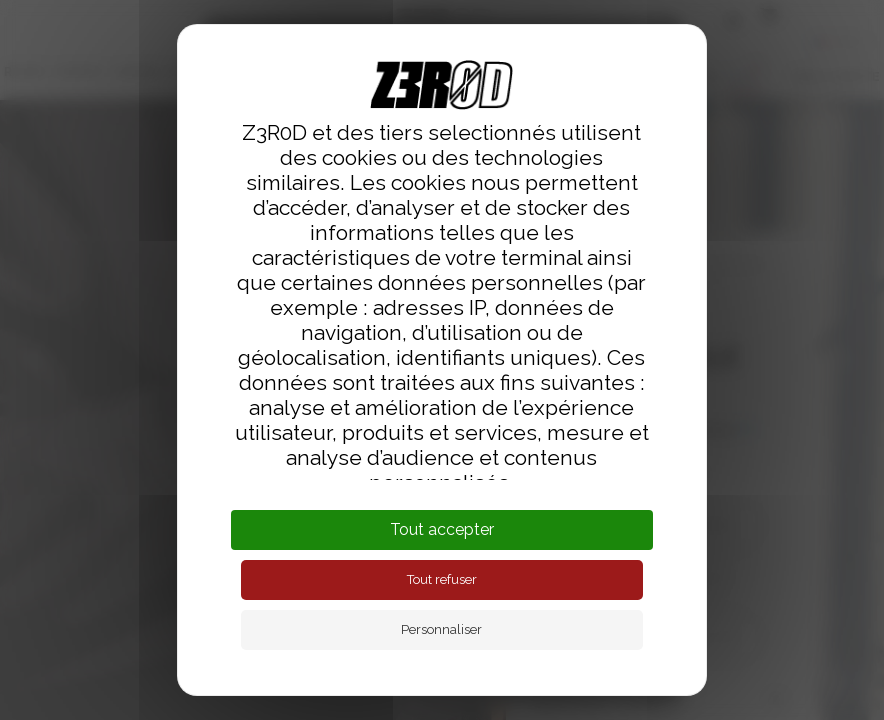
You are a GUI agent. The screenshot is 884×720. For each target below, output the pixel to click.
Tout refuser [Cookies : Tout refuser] (442, 579)
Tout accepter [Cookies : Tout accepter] (442, 529)
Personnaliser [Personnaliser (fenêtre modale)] (441, 629)
